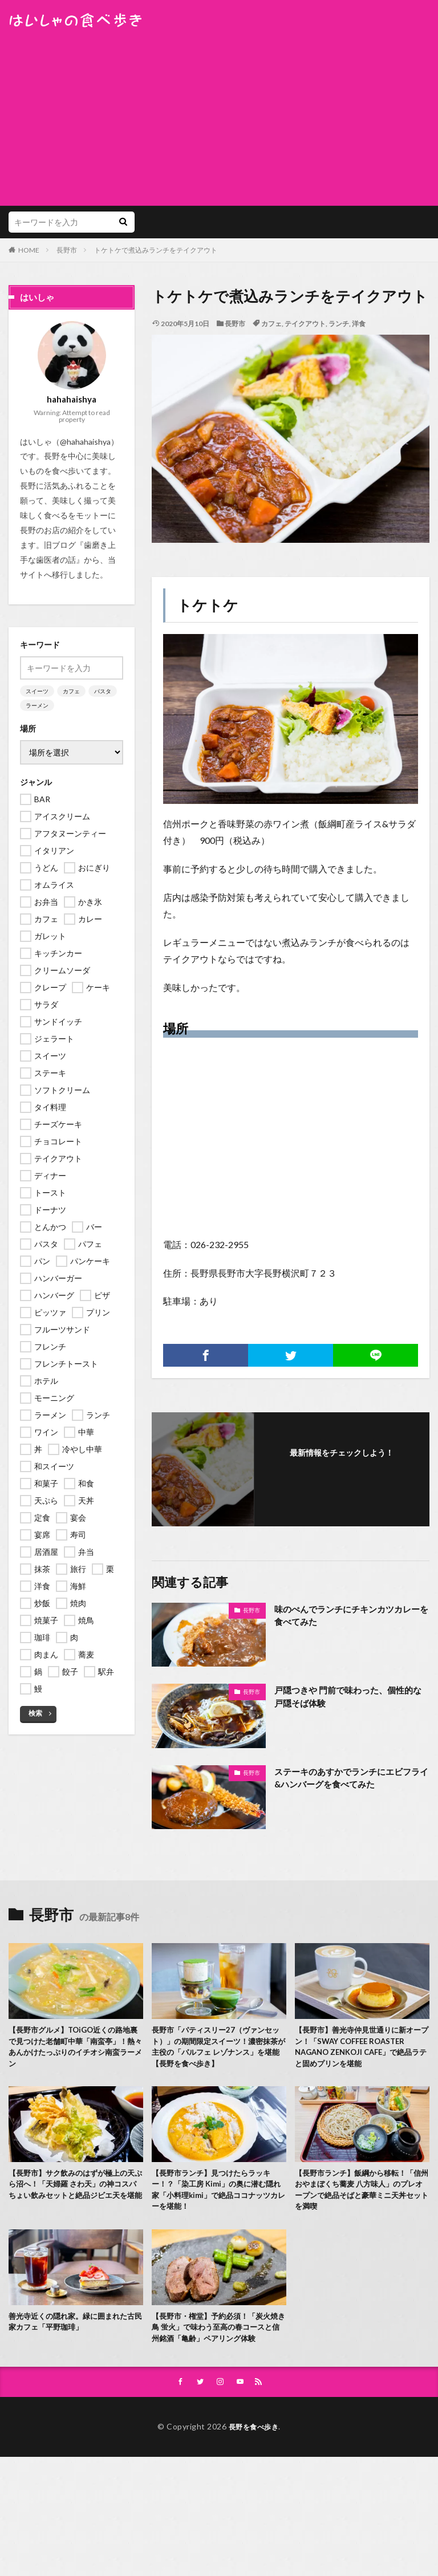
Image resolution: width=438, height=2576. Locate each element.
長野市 (66, 250)
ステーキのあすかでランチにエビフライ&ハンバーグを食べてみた (347, 1778)
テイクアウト (305, 323)
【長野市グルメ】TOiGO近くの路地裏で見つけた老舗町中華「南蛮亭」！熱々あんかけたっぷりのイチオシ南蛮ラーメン (74, 2048)
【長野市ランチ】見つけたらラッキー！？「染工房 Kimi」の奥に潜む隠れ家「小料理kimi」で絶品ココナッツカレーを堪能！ (217, 2207)
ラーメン (37, 705)
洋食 (359, 323)
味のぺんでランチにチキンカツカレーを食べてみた (347, 1616)
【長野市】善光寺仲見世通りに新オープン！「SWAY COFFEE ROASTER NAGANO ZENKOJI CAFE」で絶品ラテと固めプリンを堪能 (361, 2054)
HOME (28, 250)
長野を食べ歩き (254, 2461)
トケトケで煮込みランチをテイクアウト (155, 250)
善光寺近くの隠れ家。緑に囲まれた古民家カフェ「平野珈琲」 (72, 2341)
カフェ (271, 323)
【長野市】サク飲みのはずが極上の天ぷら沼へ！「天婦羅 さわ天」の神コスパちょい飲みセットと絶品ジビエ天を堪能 (73, 2207)
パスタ (102, 691)
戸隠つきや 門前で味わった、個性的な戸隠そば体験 (348, 1697)
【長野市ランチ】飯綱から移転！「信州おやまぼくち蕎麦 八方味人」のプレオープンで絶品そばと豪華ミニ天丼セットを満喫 (359, 2207)
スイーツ (37, 691)
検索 (35, 1713)
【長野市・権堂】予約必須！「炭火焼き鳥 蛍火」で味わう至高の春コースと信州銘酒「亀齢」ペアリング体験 (216, 2353)
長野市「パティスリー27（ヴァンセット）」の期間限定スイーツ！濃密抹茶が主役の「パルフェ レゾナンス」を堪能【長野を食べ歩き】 (216, 2048)
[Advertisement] (219, 114)
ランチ (338, 323)
